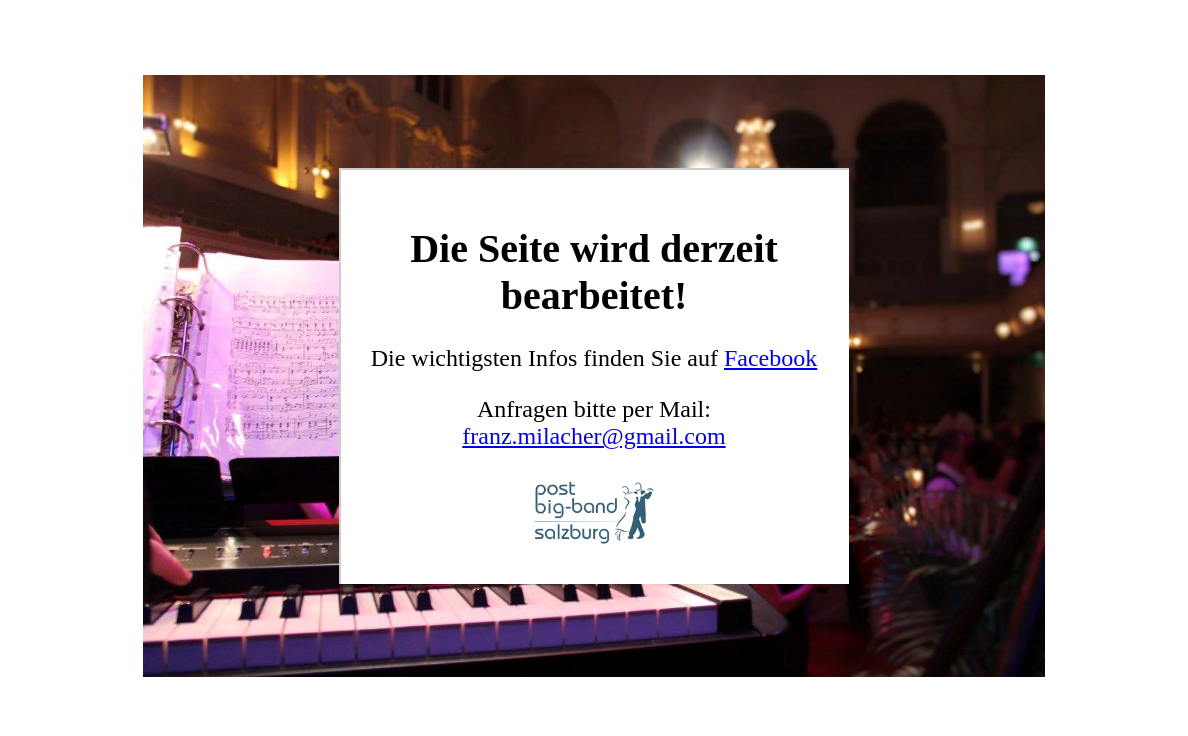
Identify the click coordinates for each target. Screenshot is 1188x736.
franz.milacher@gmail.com (593, 436)
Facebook (770, 358)
